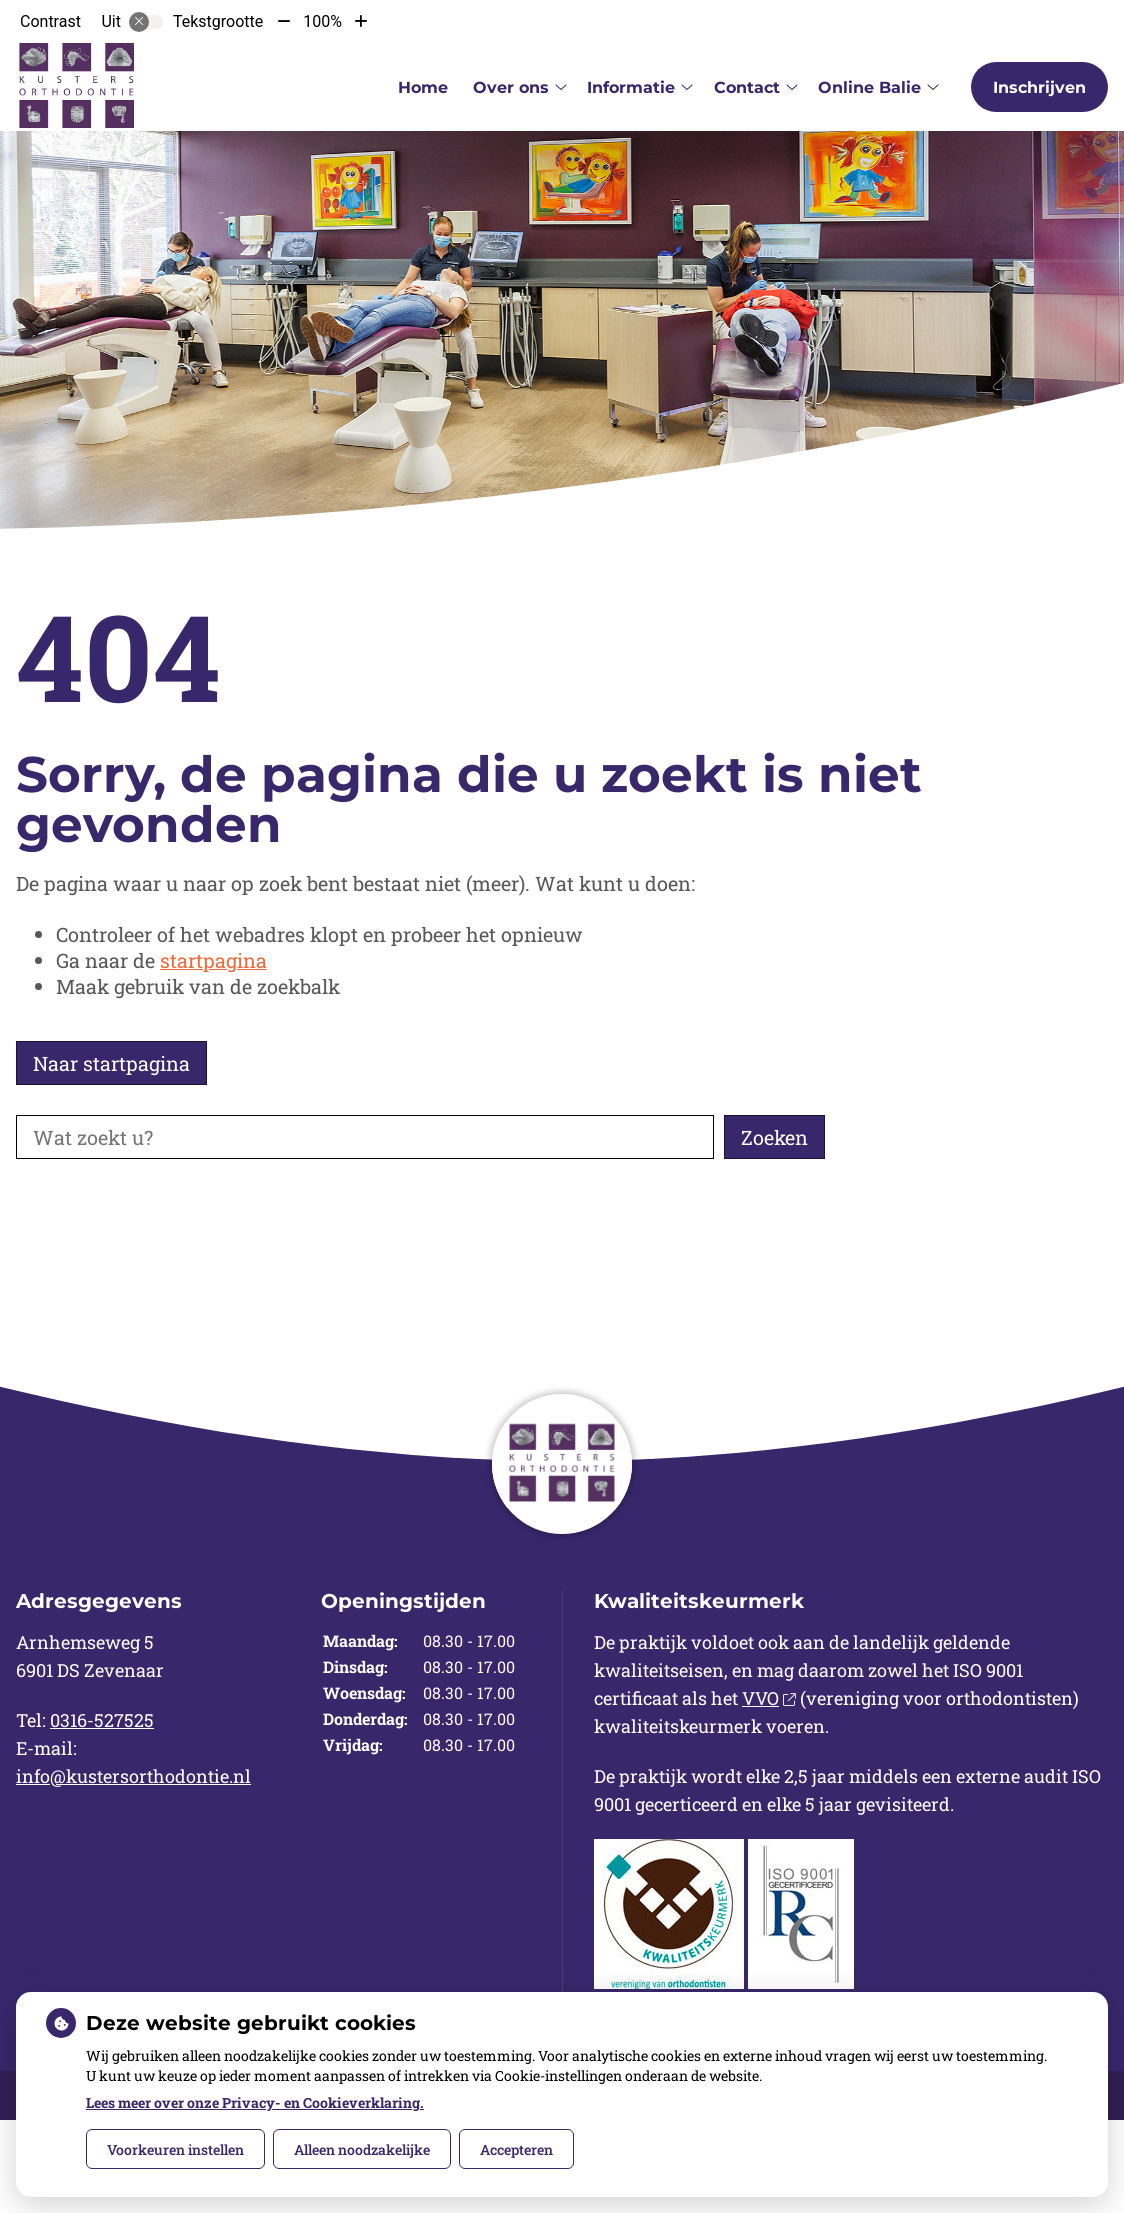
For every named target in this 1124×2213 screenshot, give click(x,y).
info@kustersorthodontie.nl (133, 1776)
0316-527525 (102, 1720)
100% (322, 21)
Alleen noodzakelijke (362, 2149)
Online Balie (869, 87)
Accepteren (516, 2149)
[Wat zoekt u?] (365, 1137)
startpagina (213, 960)
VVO (769, 1698)
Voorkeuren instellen (175, 2149)
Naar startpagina (111, 1063)
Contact (747, 87)
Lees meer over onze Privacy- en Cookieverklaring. (255, 2102)
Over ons (511, 87)
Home (423, 87)
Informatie (631, 87)
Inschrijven (1039, 87)
